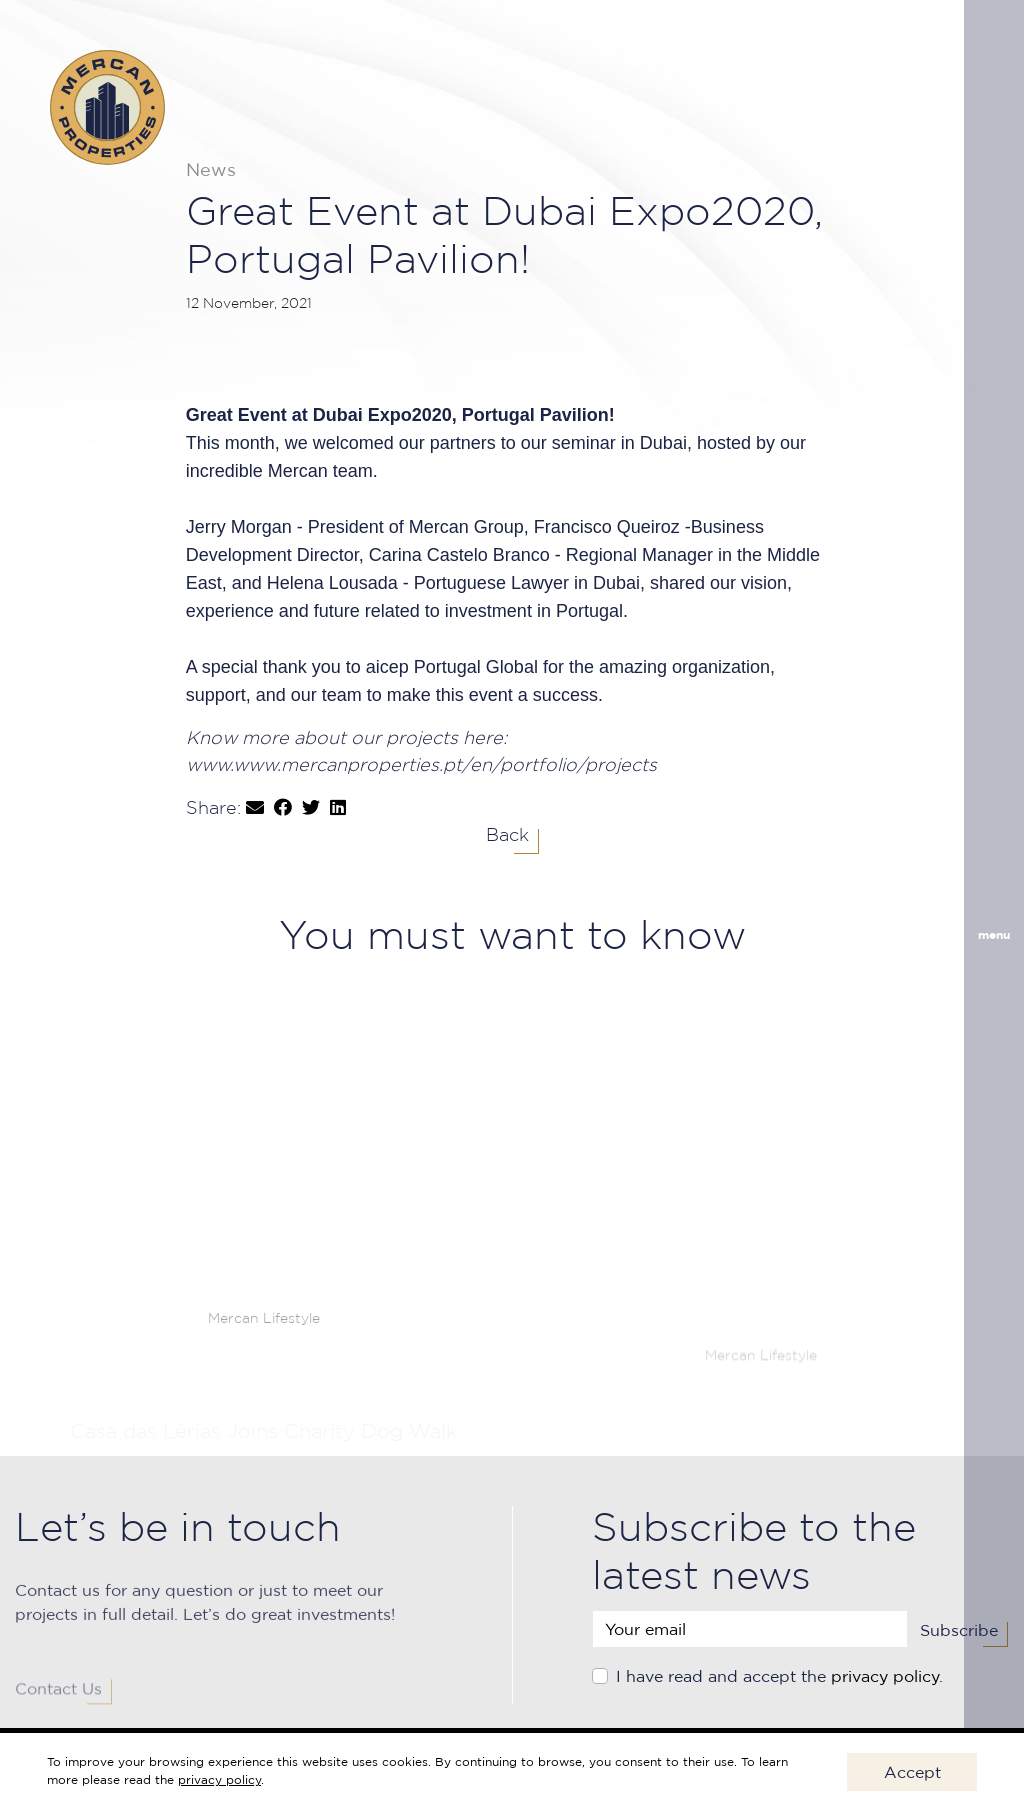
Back (507, 836)
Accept (912, 1772)
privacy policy (885, 1692)
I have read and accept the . (779, 1692)
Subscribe (959, 1646)
